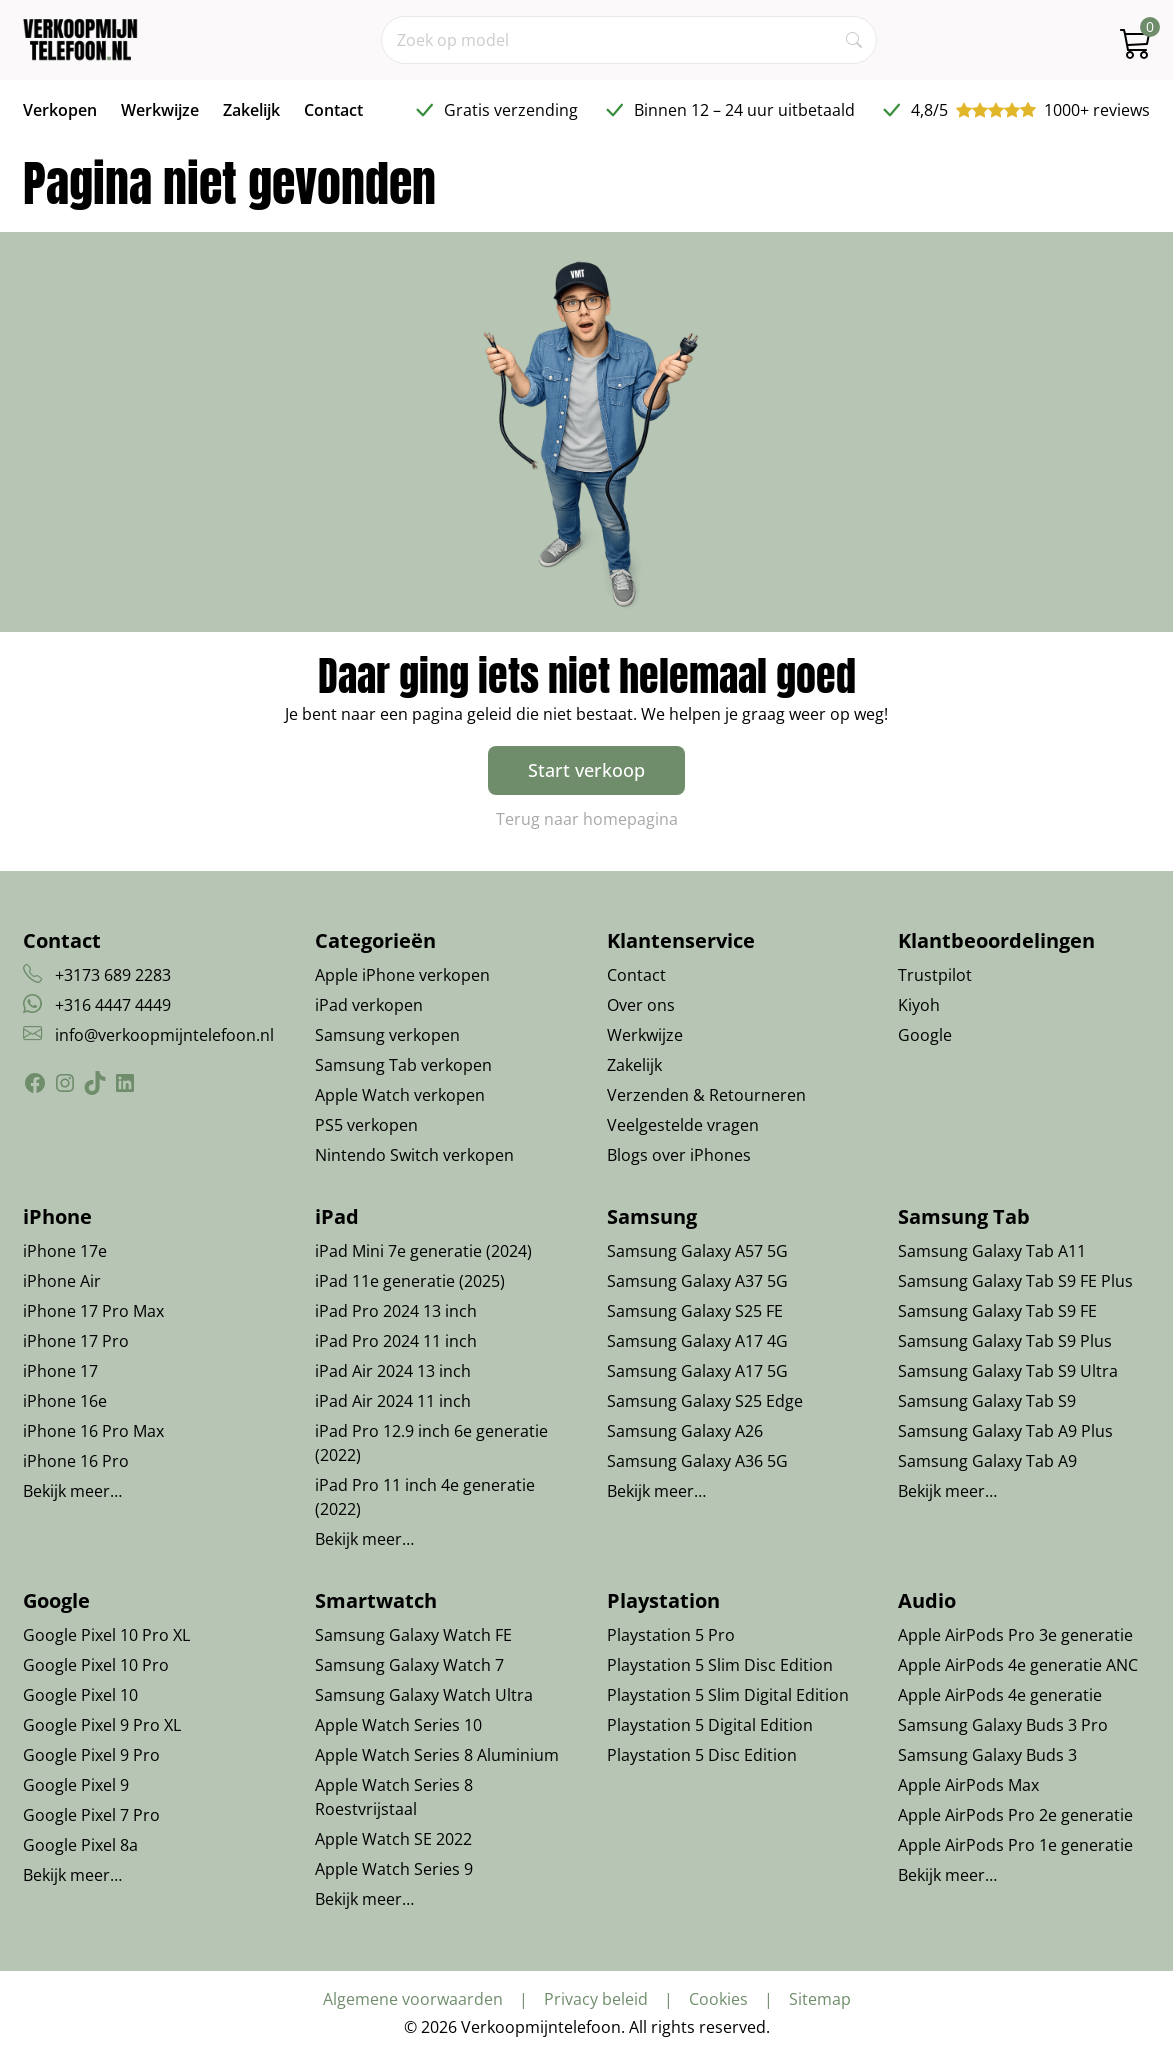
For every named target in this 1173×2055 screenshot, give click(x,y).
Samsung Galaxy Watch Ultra (424, 1695)
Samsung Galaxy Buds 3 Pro (1003, 1725)
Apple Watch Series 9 (394, 1869)
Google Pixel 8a (80, 1845)
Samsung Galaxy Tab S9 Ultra (1008, 1371)
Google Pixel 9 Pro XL (102, 1725)
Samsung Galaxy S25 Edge (705, 1401)
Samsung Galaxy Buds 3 (987, 1755)
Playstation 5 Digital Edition (710, 1725)
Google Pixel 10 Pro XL (106, 1635)
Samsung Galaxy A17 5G (697, 1371)
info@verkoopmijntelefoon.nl (164, 1035)
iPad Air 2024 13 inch (393, 1371)
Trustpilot (935, 975)
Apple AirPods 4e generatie (1000, 1695)
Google (925, 1035)
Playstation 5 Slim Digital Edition (728, 1695)
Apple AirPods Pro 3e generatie (1015, 1635)
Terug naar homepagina (587, 819)
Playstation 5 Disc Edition (702, 1755)
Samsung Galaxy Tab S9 (987, 1401)
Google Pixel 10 (80, 1695)
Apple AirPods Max (968, 1785)
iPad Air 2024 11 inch (393, 1401)
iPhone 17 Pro (76, 1341)
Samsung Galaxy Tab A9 (987, 1461)
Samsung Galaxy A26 (685, 1431)
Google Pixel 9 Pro (91, 1755)
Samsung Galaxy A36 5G (697, 1461)
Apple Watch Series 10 (398, 1725)
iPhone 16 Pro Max (93, 1431)
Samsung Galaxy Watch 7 (409, 1665)
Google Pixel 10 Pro (96, 1665)
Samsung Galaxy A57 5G (697, 1251)
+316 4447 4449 (113, 1005)
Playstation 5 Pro (671, 1635)
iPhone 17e (65, 1251)
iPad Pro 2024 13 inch (396, 1311)
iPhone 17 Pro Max (93, 1311)
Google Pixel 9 (76, 1785)
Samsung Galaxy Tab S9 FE (997, 1311)
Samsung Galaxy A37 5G (697, 1281)
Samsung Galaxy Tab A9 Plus (1005, 1431)
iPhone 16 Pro (76, 1461)
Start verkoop (586, 770)
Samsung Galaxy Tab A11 (992, 1251)
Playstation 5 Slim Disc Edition (720, 1665)
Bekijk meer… (72, 1491)
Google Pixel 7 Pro (91, 1815)
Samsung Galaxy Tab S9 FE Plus (1015, 1281)
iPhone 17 (60, 1371)
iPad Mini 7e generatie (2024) (423, 1251)
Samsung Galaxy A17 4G (697, 1341)
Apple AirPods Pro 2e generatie (1015, 1815)
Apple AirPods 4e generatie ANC (1018, 1665)
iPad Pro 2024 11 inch (396, 1341)
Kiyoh (919, 1005)
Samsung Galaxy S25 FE (695, 1311)
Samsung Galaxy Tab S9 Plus (1005, 1341)
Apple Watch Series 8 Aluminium (437, 1755)
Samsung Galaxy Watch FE (413, 1635)
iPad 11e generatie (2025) (410, 1281)
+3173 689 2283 (113, 975)
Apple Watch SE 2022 (393, 1839)
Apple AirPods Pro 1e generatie (1015, 1845)
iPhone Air (62, 1281)
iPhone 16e (65, 1401)
